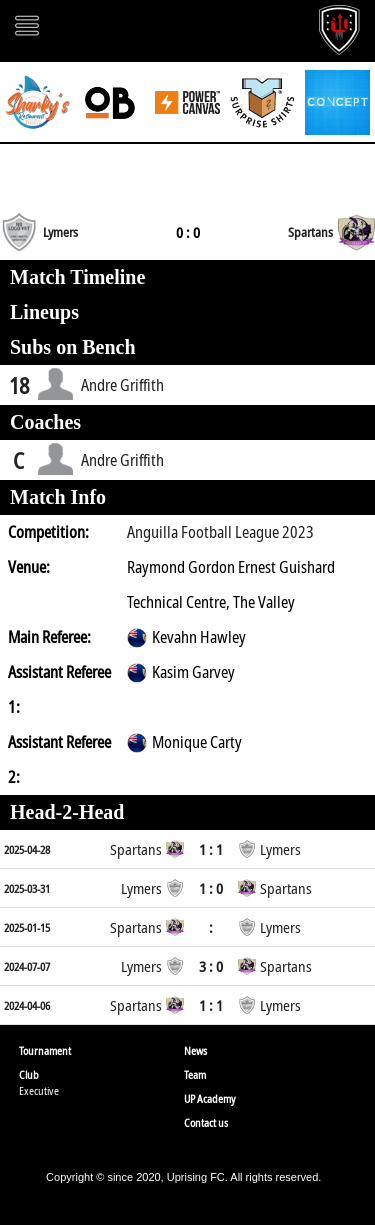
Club (29, 1074)
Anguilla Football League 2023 (220, 532)
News (195, 1050)
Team (195, 1074)
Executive (39, 1090)
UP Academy (210, 1098)
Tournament (45, 1050)
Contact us (206, 1122)
